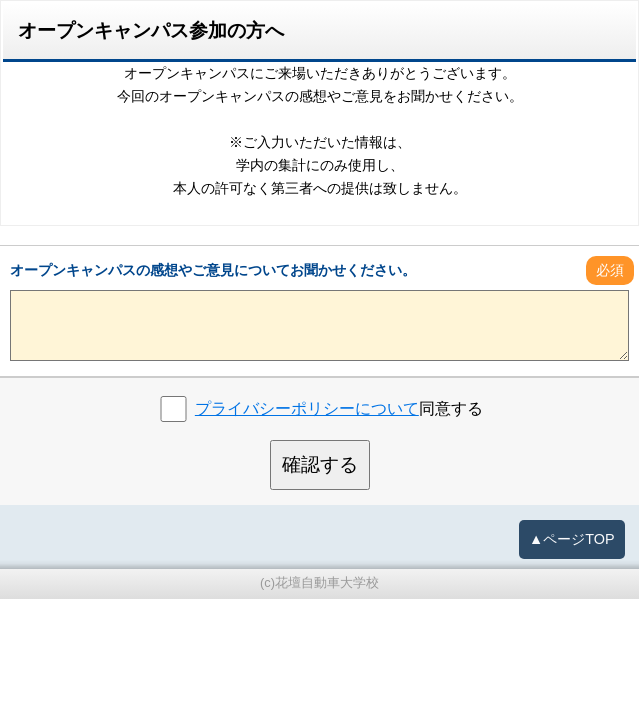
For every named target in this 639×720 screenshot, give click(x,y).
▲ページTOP (572, 539)
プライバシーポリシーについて (307, 408)
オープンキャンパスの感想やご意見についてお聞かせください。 (213, 270)
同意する (339, 408)
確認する (320, 464)
